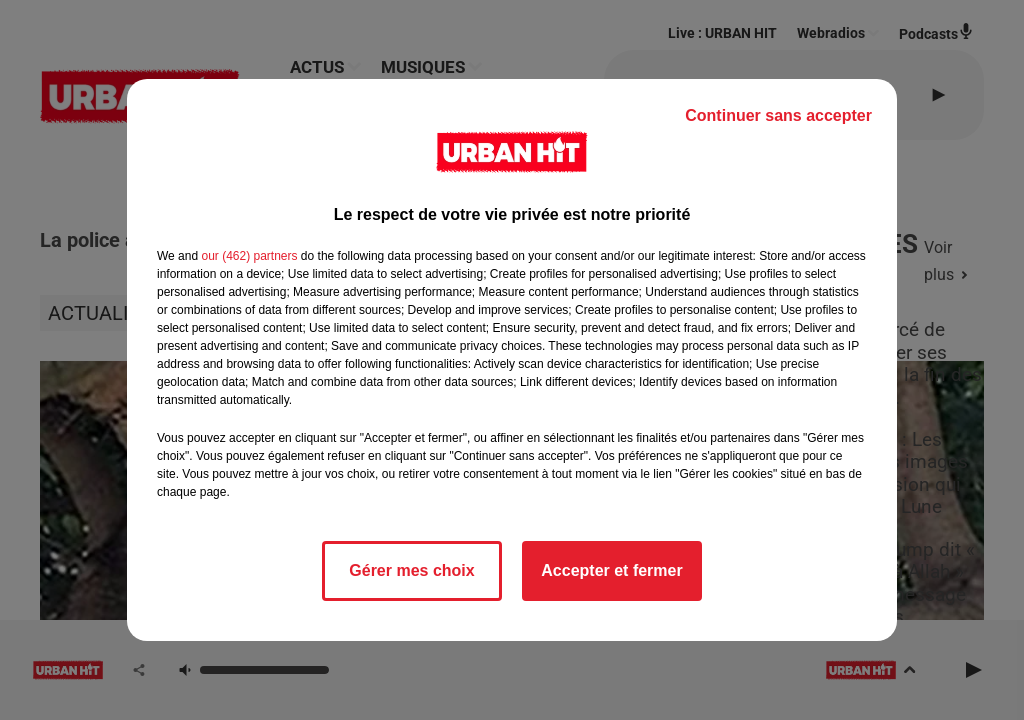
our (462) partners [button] (249, 256)
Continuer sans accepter (778, 115)
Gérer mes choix (411, 570)
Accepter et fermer (611, 570)
